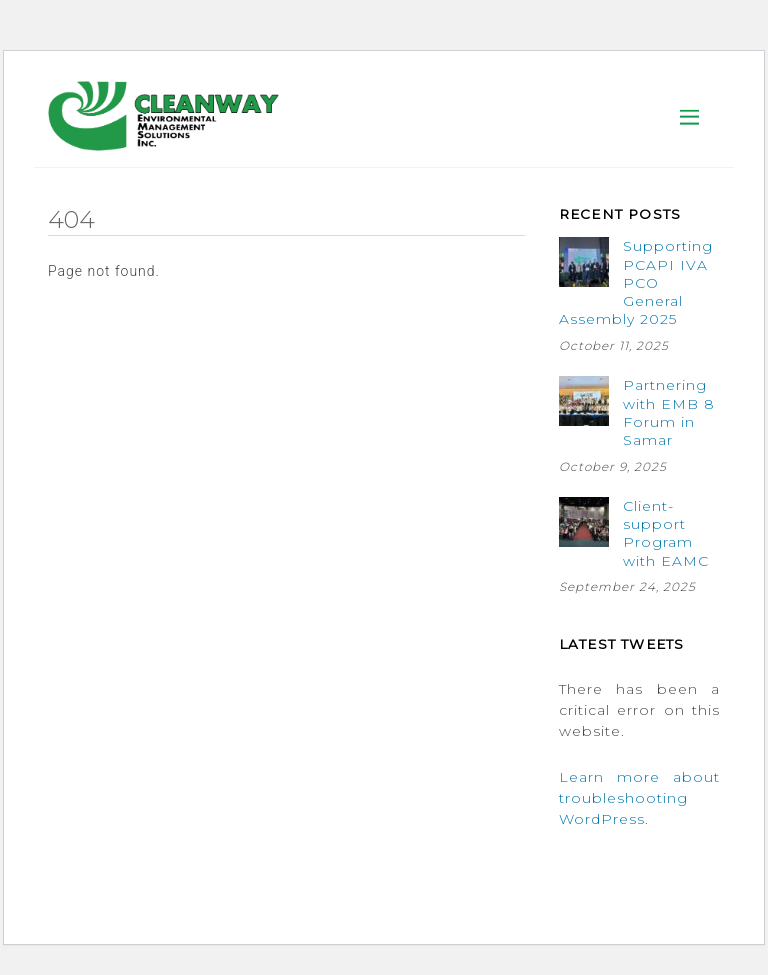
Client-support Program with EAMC (666, 533)
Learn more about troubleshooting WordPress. (639, 798)
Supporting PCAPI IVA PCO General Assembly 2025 (636, 282)
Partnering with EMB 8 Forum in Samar (669, 412)
